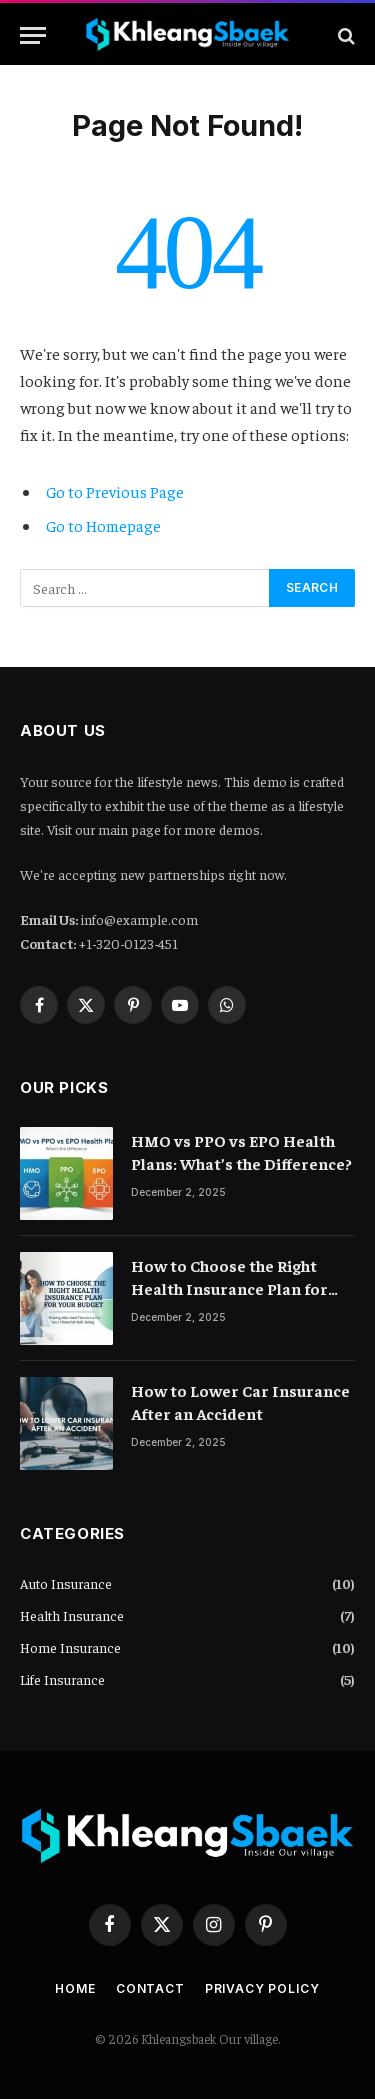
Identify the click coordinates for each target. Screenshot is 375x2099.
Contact (150, 1988)
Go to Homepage (103, 525)
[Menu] (33, 35)
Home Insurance (70, 1647)
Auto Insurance (66, 1583)
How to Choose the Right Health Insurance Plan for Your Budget (229, 1288)
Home (75, 1988)
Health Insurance (72, 1615)
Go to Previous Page (115, 491)
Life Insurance (62, 1679)
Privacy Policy (262, 1988)
